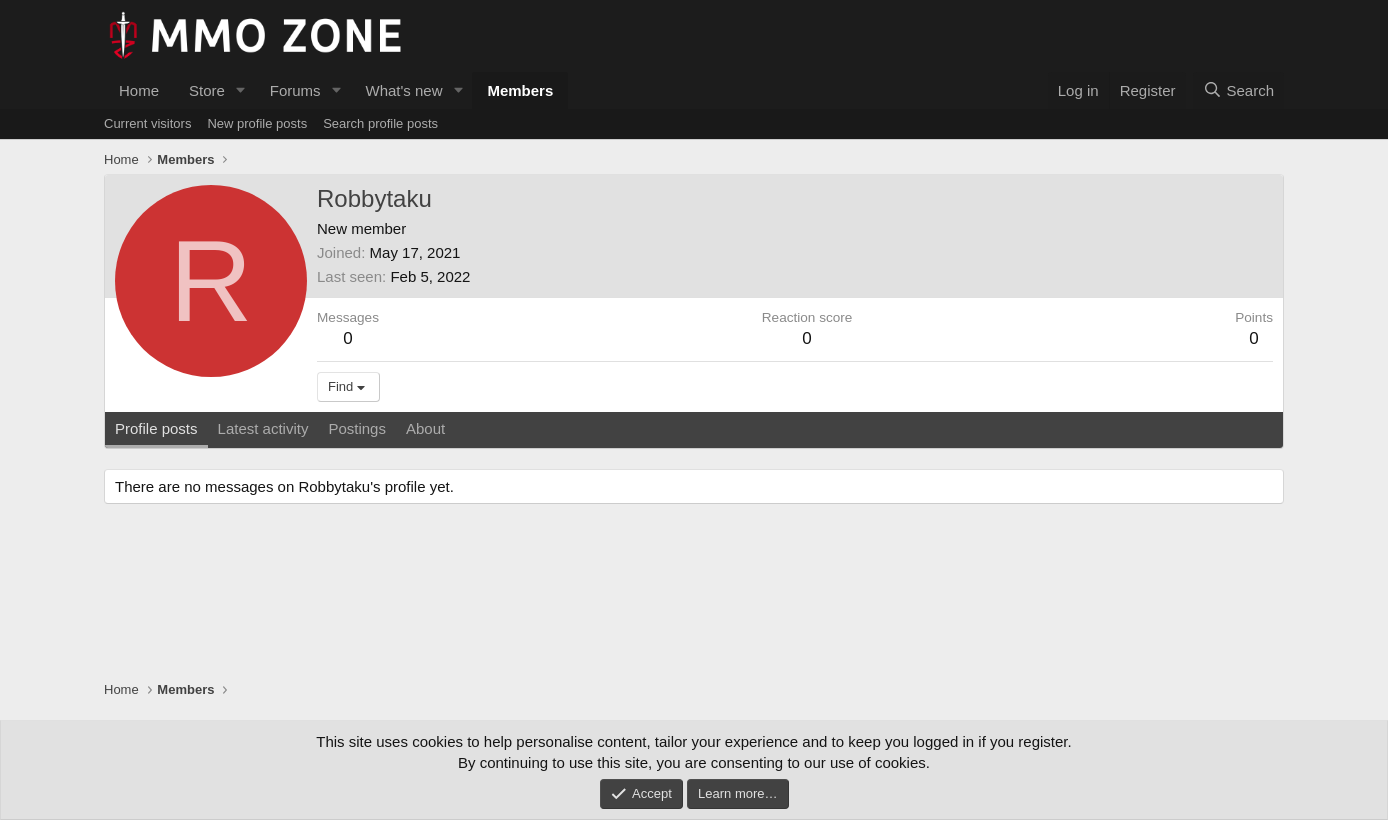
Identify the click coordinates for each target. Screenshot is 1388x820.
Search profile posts (380, 123)
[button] (241, 90)
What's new (403, 90)
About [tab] (425, 428)
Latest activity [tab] (263, 428)
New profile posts (257, 123)
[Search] (1238, 90)
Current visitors (147, 123)
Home (139, 90)
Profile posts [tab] (156, 428)
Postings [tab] (357, 428)
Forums (295, 90)
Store (207, 90)
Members (520, 90)
